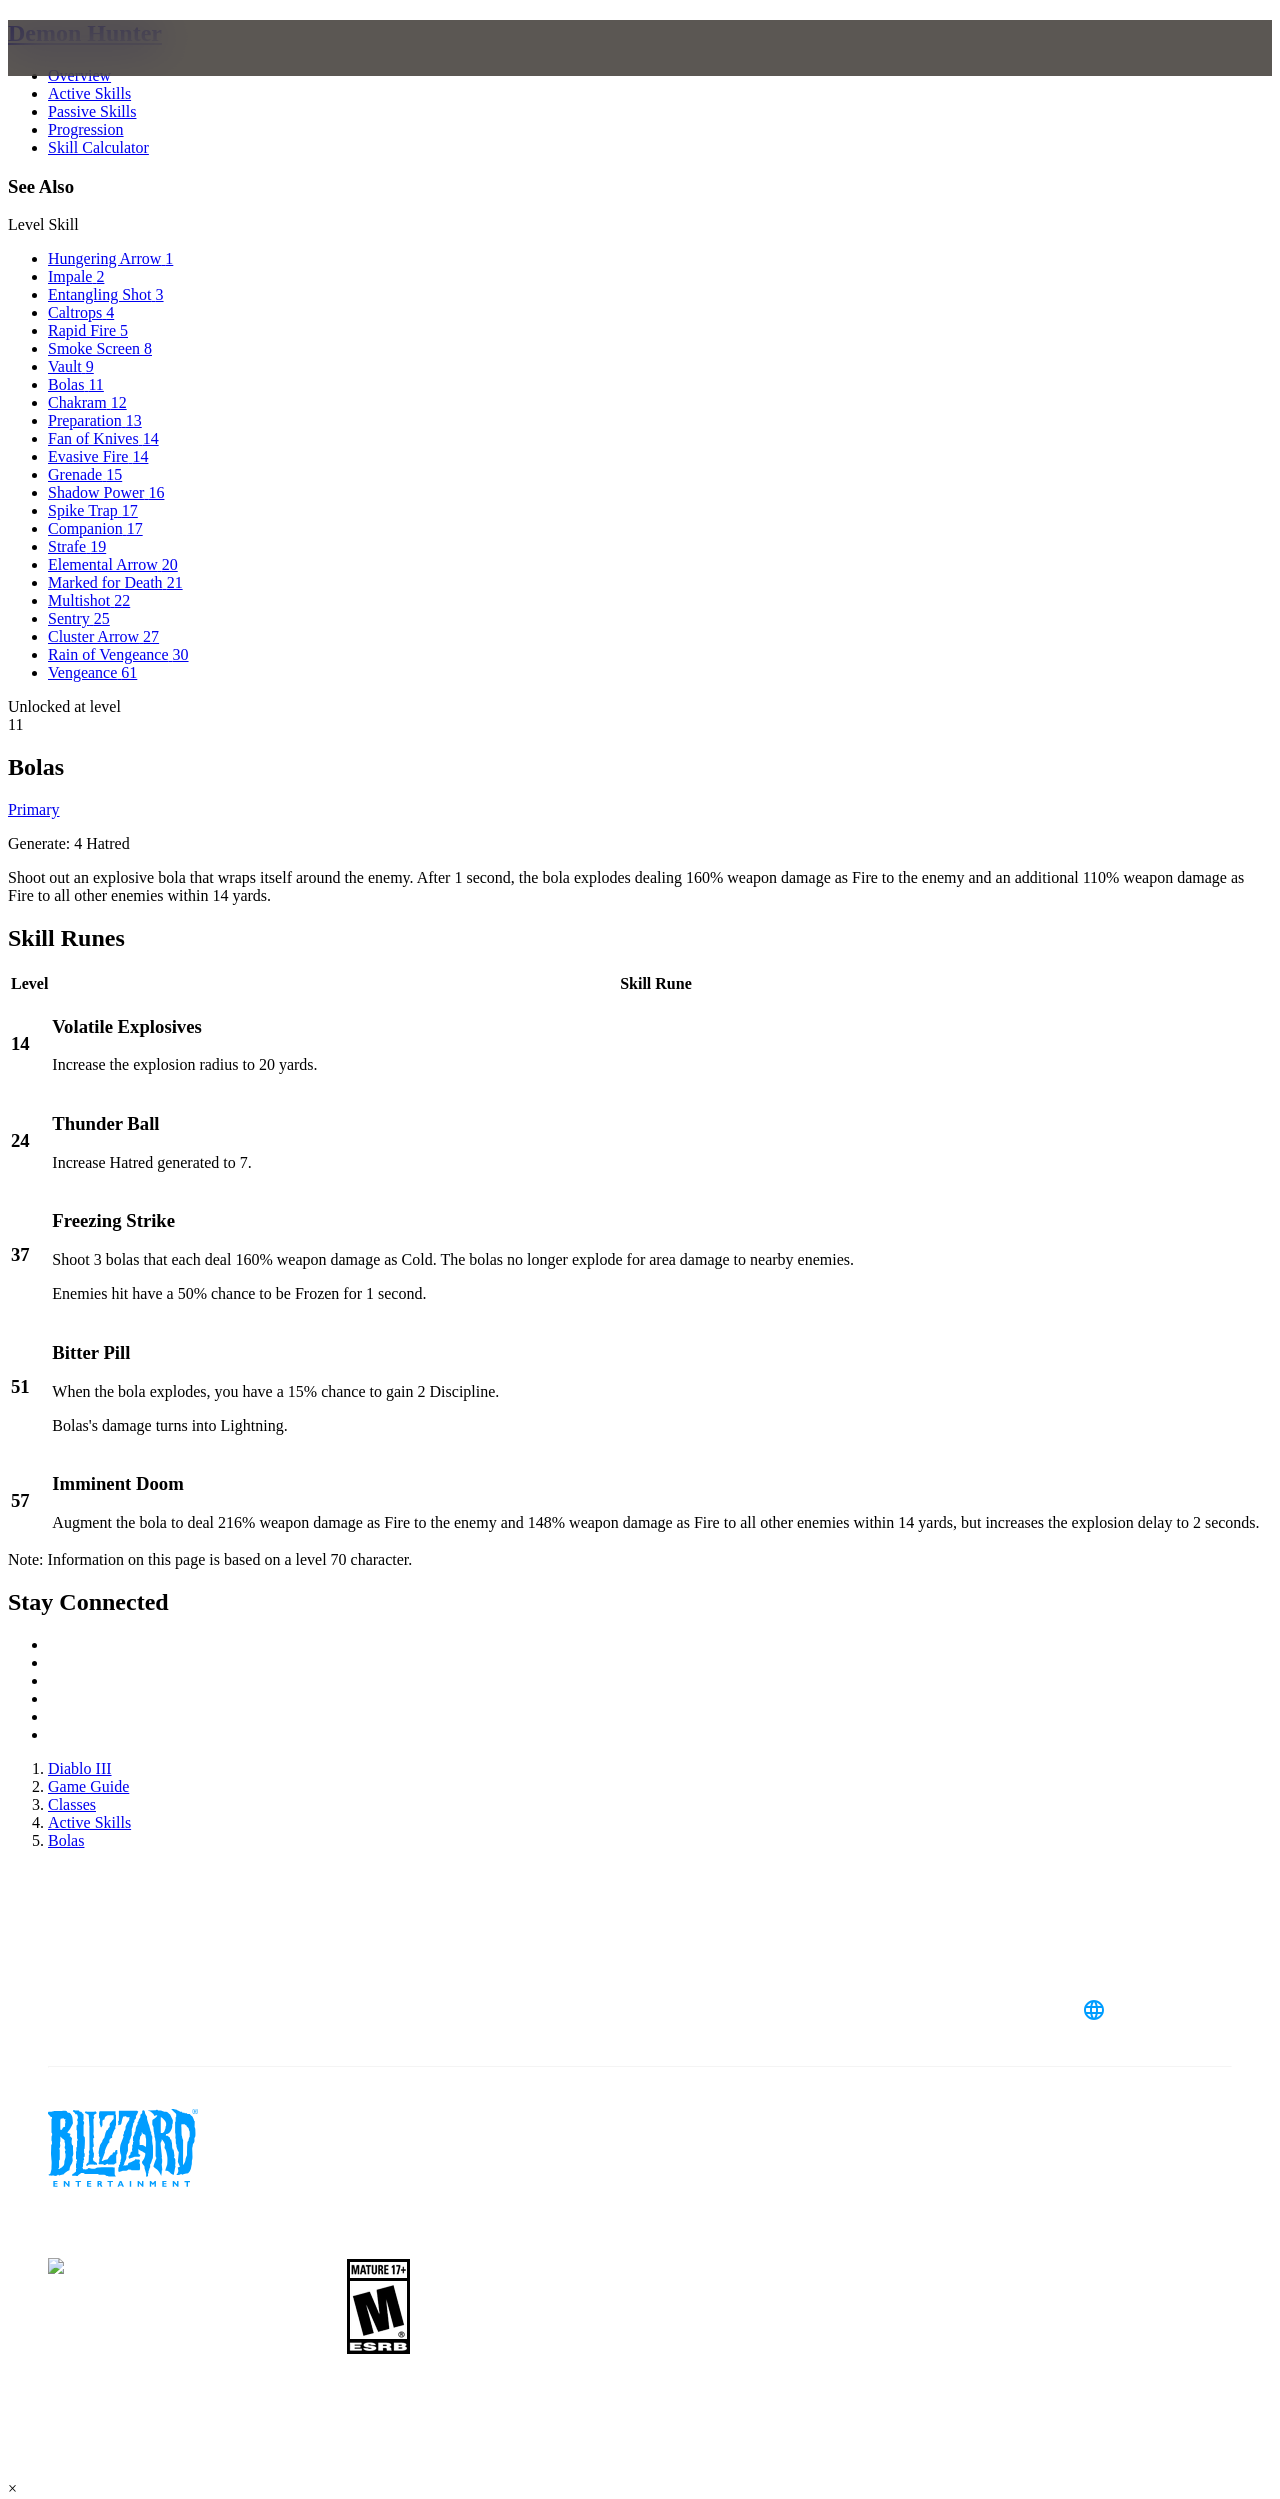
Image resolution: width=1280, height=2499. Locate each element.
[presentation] (86, 72)
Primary (34, 809)
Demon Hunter (85, 33)
